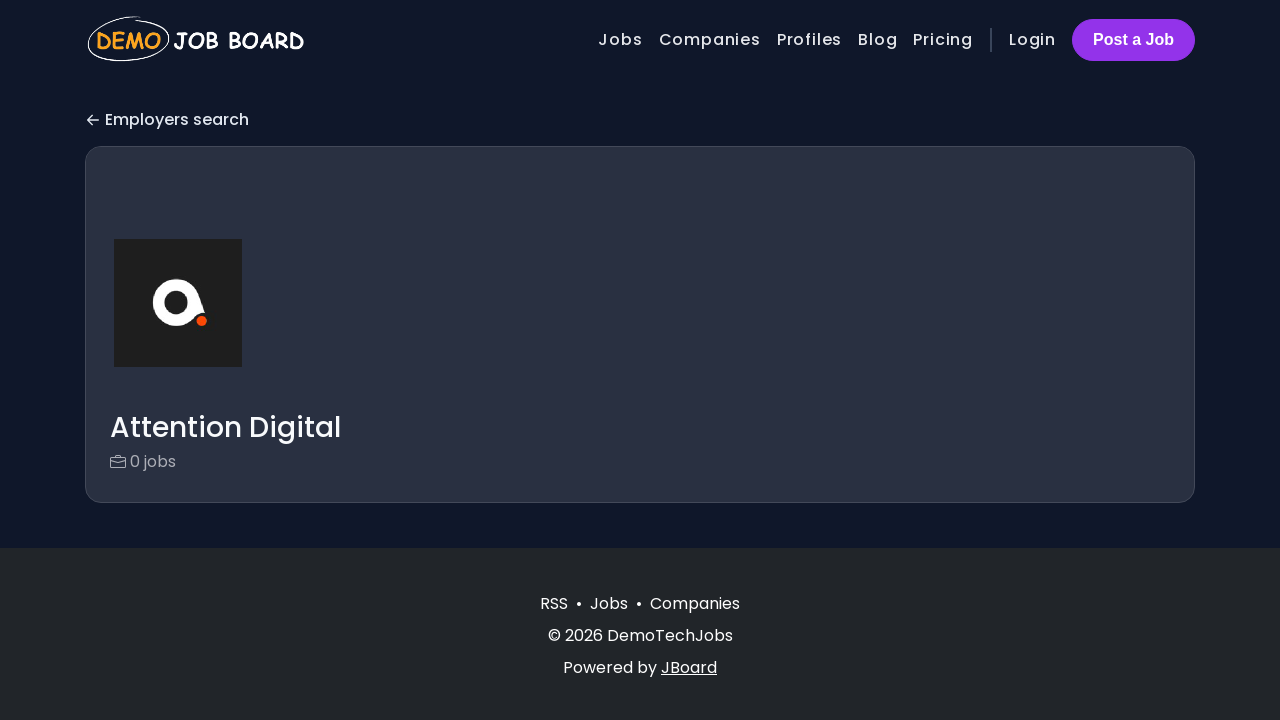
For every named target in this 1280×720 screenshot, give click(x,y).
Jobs (620, 39)
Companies (710, 39)
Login (1032, 39)
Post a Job (1133, 39)
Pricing (943, 39)
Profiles (809, 39)
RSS (554, 603)
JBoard (689, 667)
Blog (877, 39)
